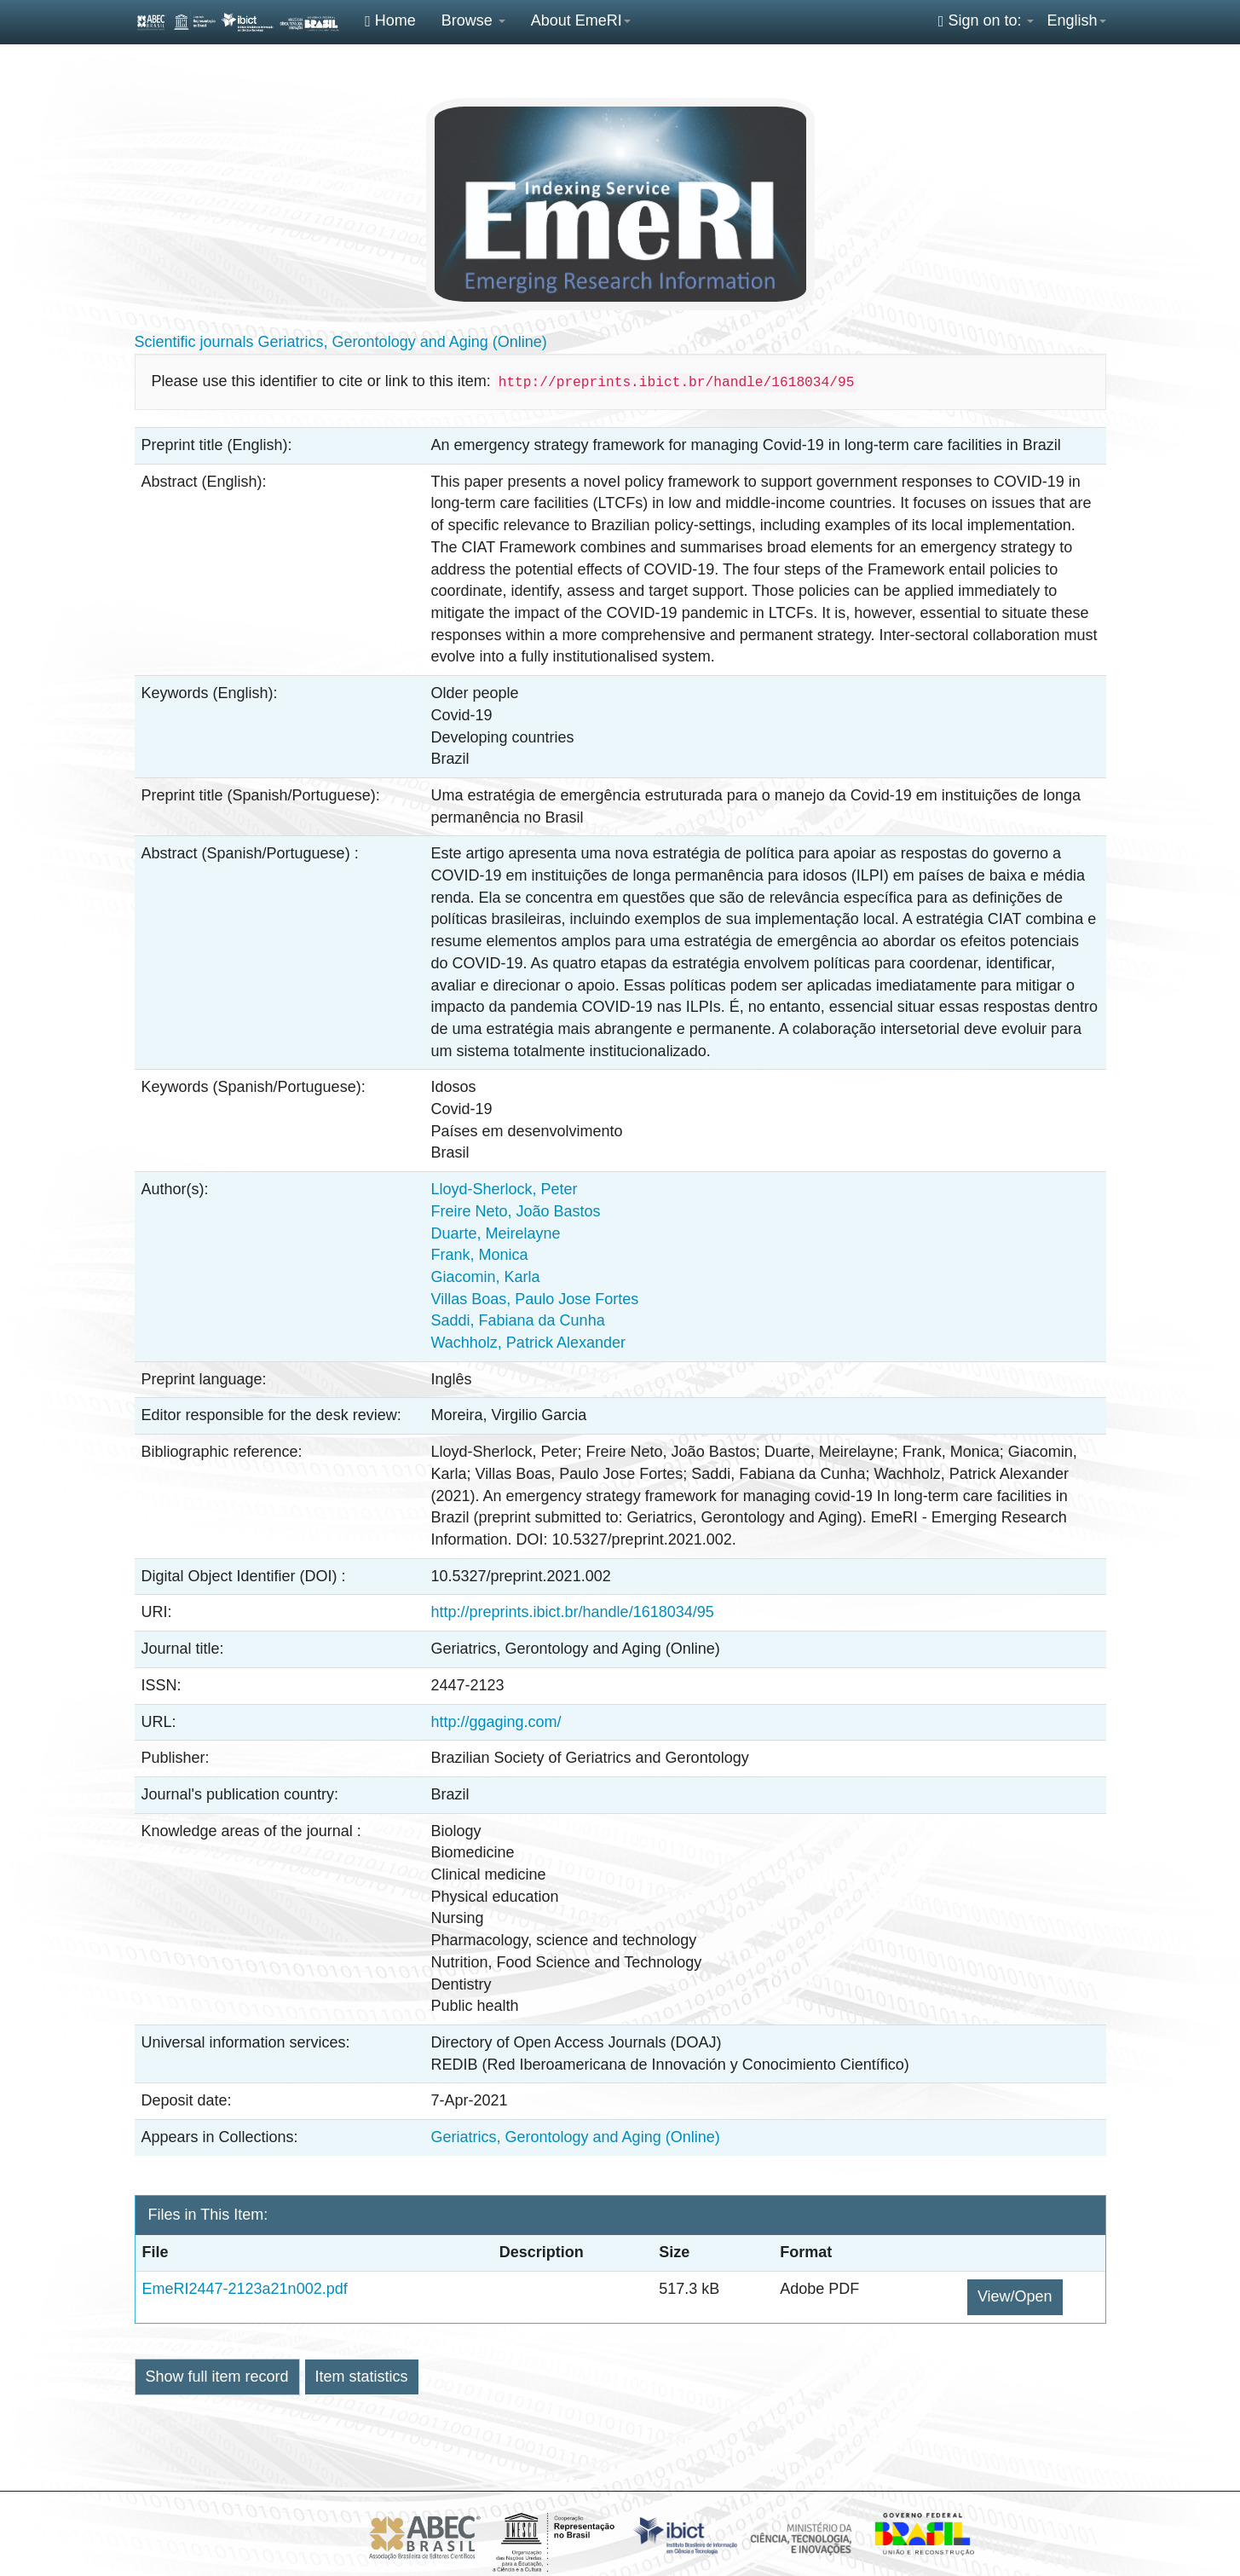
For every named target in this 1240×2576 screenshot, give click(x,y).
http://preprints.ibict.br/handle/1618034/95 (572, 1611)
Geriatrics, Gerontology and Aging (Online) (402, 341)
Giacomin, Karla (485, 1276)
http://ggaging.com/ (496, 1721)
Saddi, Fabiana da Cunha (518, 1320)
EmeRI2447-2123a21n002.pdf (245, 2288)
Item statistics (361, 2376)
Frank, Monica (479, 1254)
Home (390, 20)
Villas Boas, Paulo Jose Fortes (535, 1299)
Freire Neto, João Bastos (516, 1211)
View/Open (1015, 2296)
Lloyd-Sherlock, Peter (504, 1189)
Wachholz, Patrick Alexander (528, 1342)
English (1076, 20)
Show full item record (217, 2376)
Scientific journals (194, 341)
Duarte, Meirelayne (496, 1233)
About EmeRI (581, 20)
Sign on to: (986, 20)
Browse (473, 20)
